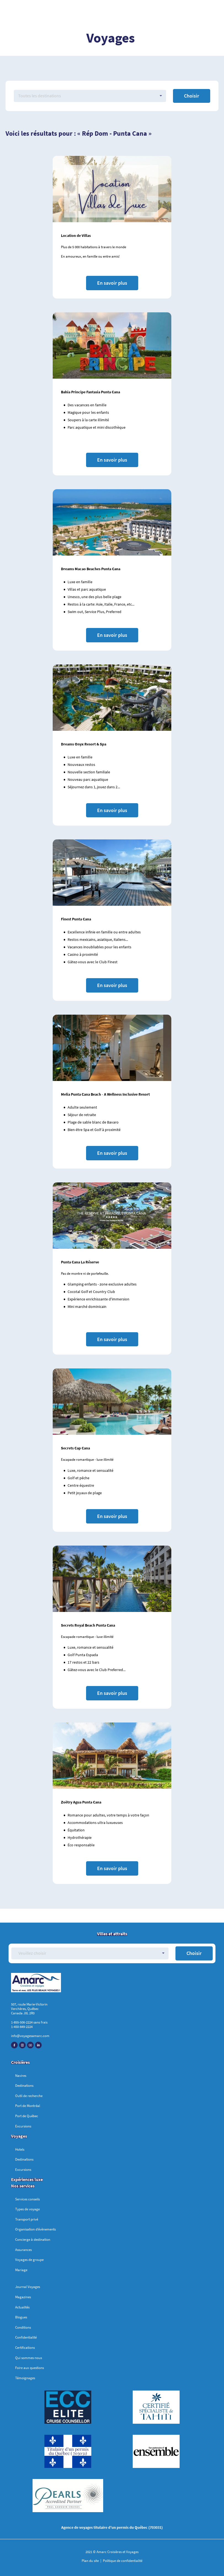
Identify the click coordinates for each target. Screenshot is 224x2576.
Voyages (19, 2136)
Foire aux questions (29, 2367)
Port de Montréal (27, 2105)
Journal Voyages (27, 2286)
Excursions (23, 2126)
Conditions (23, 2327)
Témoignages (25, 2378)
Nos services (22, 2185)
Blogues (21, 2317)
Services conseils (27, 2199)
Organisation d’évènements (35, 2229)
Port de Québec (26, 2116)
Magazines (23, 2297)
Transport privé (26, 2219)
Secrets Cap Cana (75, 1448)
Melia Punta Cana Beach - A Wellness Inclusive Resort (105, 1094)
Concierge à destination (32, 2239)
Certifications (25, 2347)
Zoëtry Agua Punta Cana (81, 1802)
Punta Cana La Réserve (80, 1262)
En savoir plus (112, 283)
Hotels (19, 2149)
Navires (20, 2075)
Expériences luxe (27, 2179)
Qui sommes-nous (28, 2357)
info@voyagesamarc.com (30, 2035)
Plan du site (91, 2560)
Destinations (24, 2085)
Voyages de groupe (29, 2259)
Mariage (21, 2270)
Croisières (20, 2062)
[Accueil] (112, 1983)
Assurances (23, 2249)
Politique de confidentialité (122, 2560)
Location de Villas (76, 235)
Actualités (22, 2307)
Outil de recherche (28, 2095)
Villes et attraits (112, 1933)
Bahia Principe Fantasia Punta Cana (90, 391)
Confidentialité (26, 2337)
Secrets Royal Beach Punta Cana (88, 1625)
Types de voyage (27, 2209)
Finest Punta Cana (76, 919)
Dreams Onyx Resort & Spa (83, 744)
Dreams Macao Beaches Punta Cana (90, 568)
